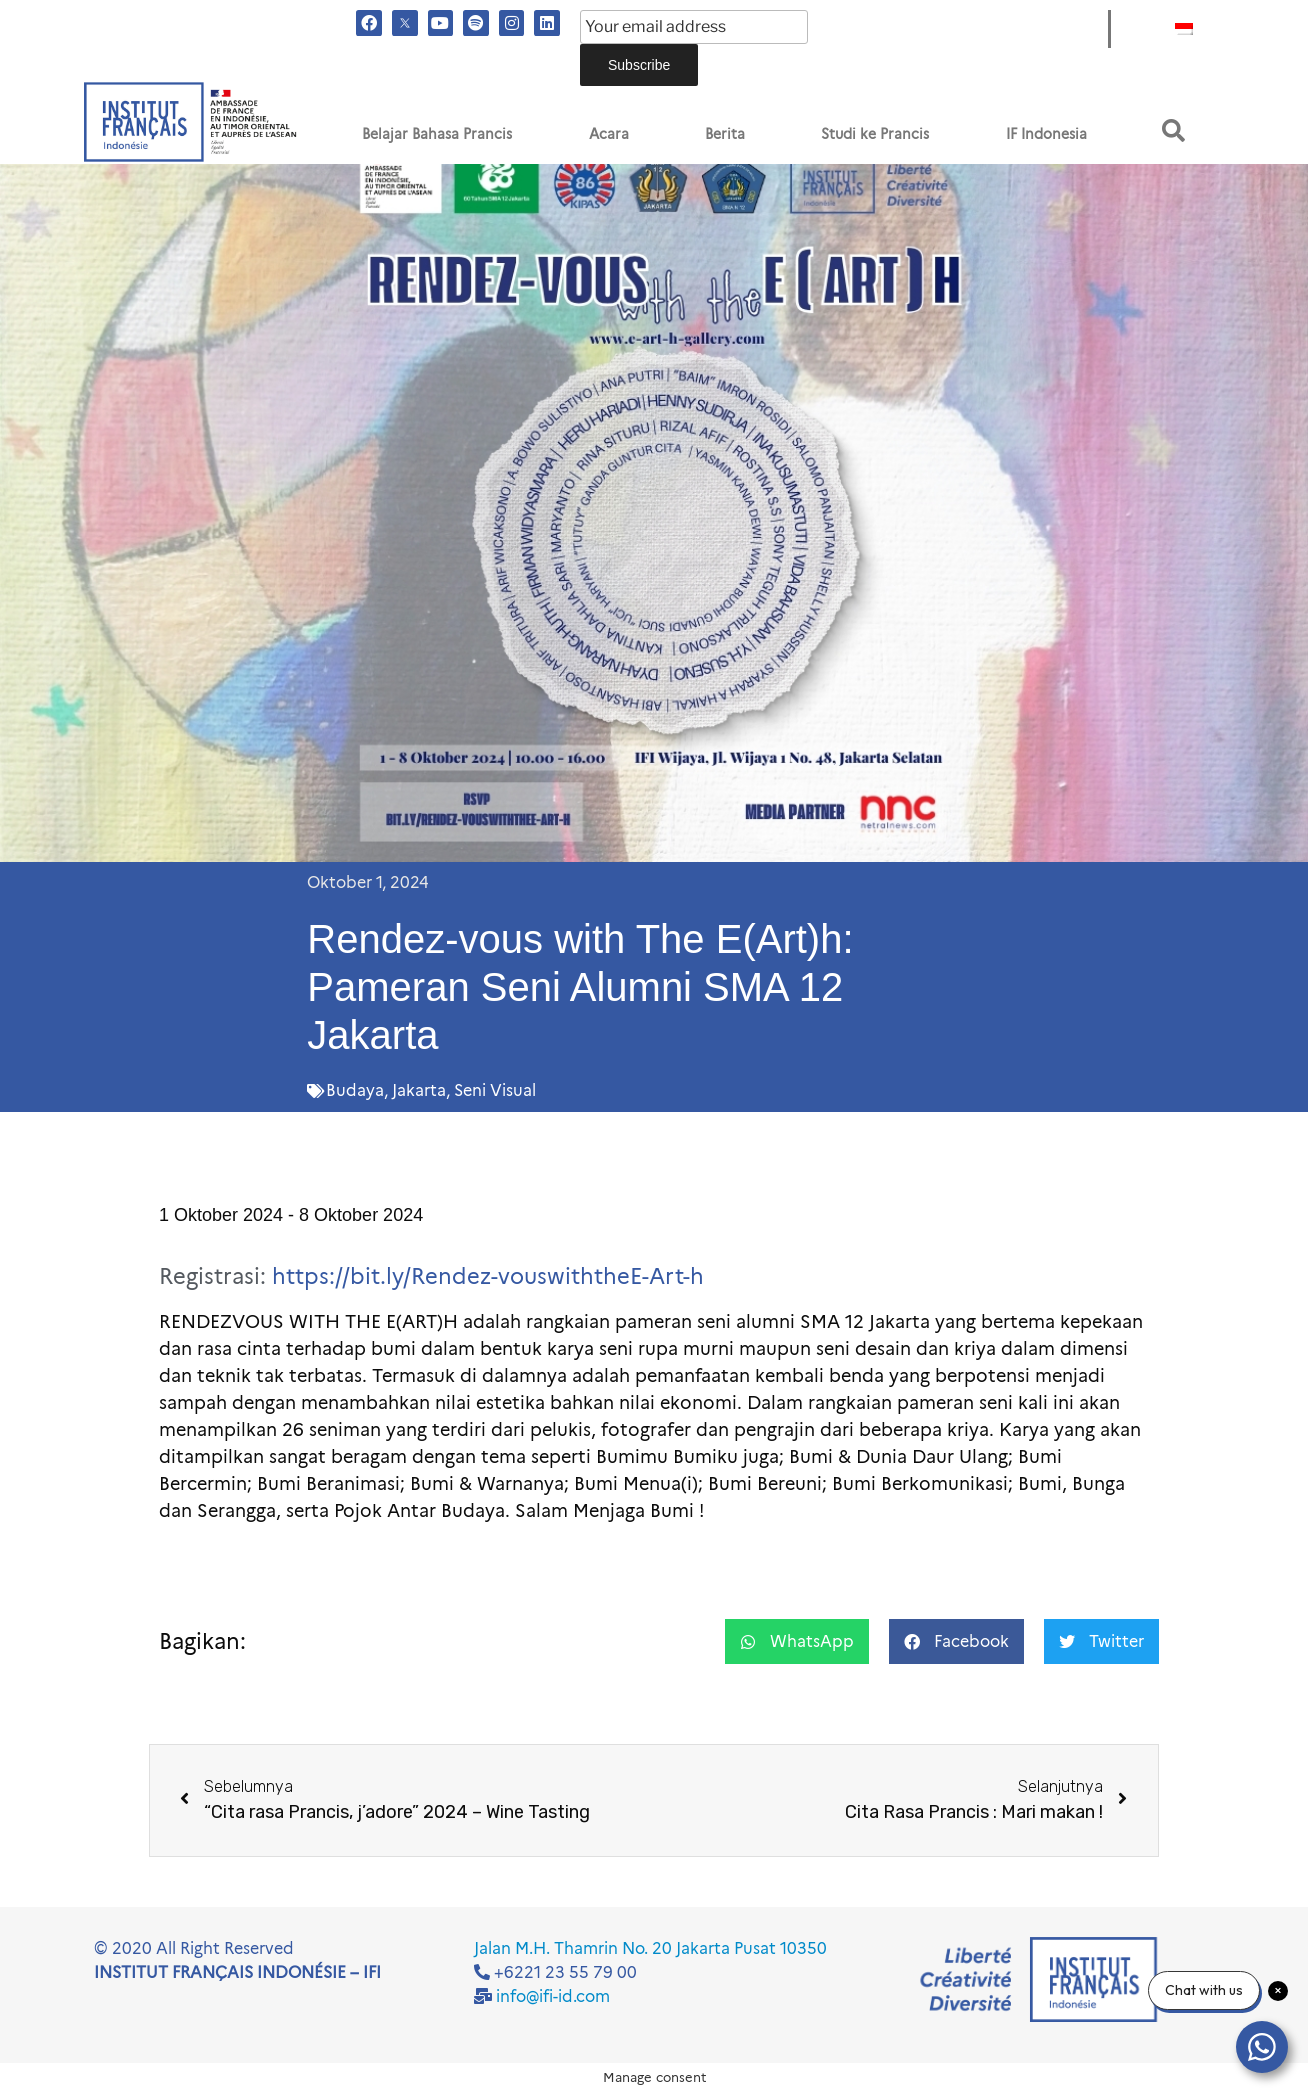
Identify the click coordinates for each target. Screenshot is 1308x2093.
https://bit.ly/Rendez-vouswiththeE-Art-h (488, 1276)
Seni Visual (495, 1090)
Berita (725, 134)
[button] (1173, 130)
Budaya (355, 1090)
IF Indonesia (1046, 134)
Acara (609, 134)
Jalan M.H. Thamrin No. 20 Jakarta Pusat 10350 (650, 1948)
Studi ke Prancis (875, 134)
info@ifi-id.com (553, 1996)
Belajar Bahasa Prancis (437, 134)
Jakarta (419, 1090)
